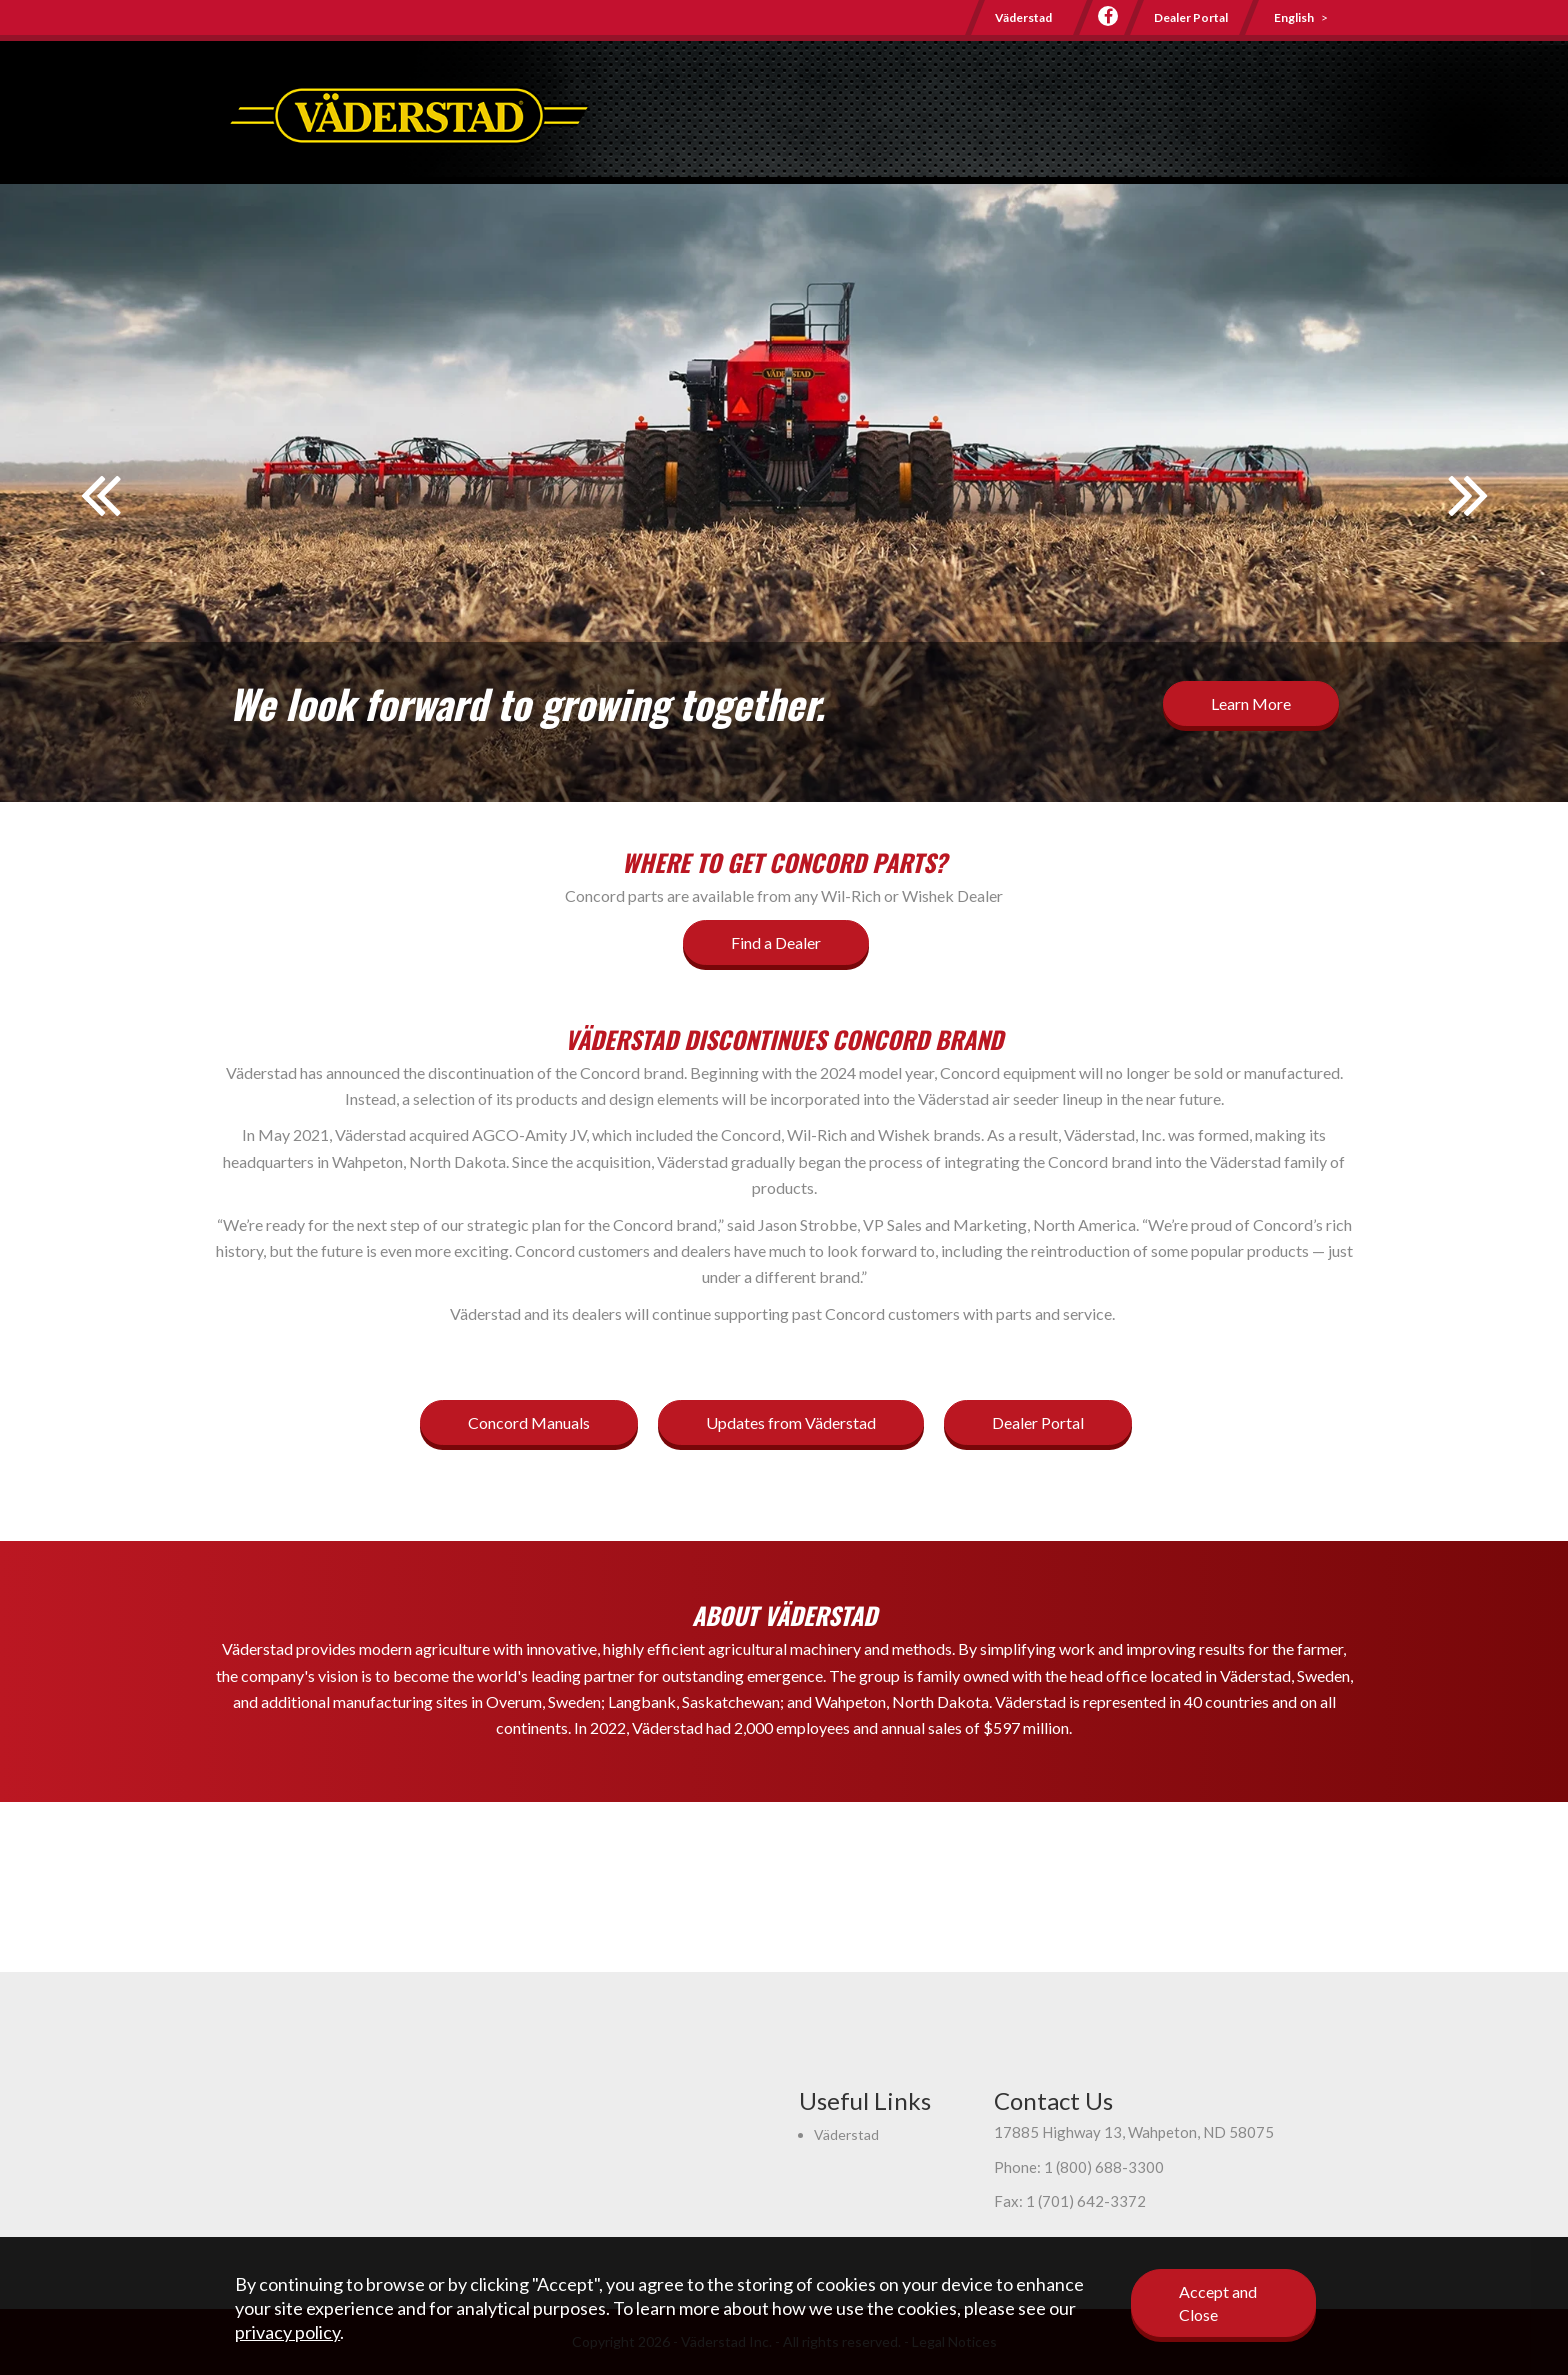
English (1294, 17)
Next (1468, 508)
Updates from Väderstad (791, 1422)
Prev (100, 508)
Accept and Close (1218, 2303)
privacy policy (287, 2332)
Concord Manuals (529, 1422)
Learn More (1251, 703)
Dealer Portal (1191, 17)
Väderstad (1023, 17)
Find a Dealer (776, 942)
